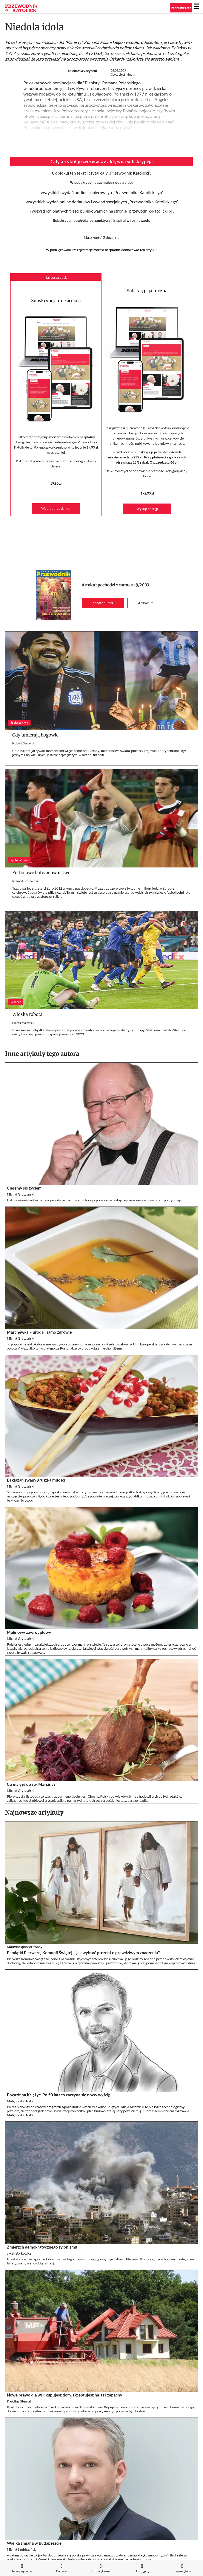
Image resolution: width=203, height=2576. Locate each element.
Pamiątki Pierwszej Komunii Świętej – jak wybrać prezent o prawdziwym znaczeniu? (83, 1952)
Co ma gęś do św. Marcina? (31, 1784)
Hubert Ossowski (23, 743)
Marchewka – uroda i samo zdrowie (39, 1332)
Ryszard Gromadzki (25, 881)
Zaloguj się (111, 237)
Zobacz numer (102, 603)
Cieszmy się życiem (24, 1188)
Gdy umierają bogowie (35, 735)
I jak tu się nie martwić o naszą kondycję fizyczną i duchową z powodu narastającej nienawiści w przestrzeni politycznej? (94, 1200)
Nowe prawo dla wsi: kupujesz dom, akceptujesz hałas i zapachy (64, 2395)
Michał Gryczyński (82, 70)
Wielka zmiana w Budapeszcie (34, 2543)
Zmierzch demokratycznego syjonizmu (42, 2247)
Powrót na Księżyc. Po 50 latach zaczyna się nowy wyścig (58, 2094)
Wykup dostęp (147, 509)
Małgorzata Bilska (20, 2101)
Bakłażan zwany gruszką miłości (36, 1480)
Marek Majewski (23, 1022)
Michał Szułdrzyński (22, 2549)
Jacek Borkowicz (19, 2253)
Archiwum (145, 603)
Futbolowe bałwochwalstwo (41, 872)
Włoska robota (27, 1014)
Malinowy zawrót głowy (29, 1632)
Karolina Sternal (19, 2401)
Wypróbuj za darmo (56, 508)
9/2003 (142, 585)
